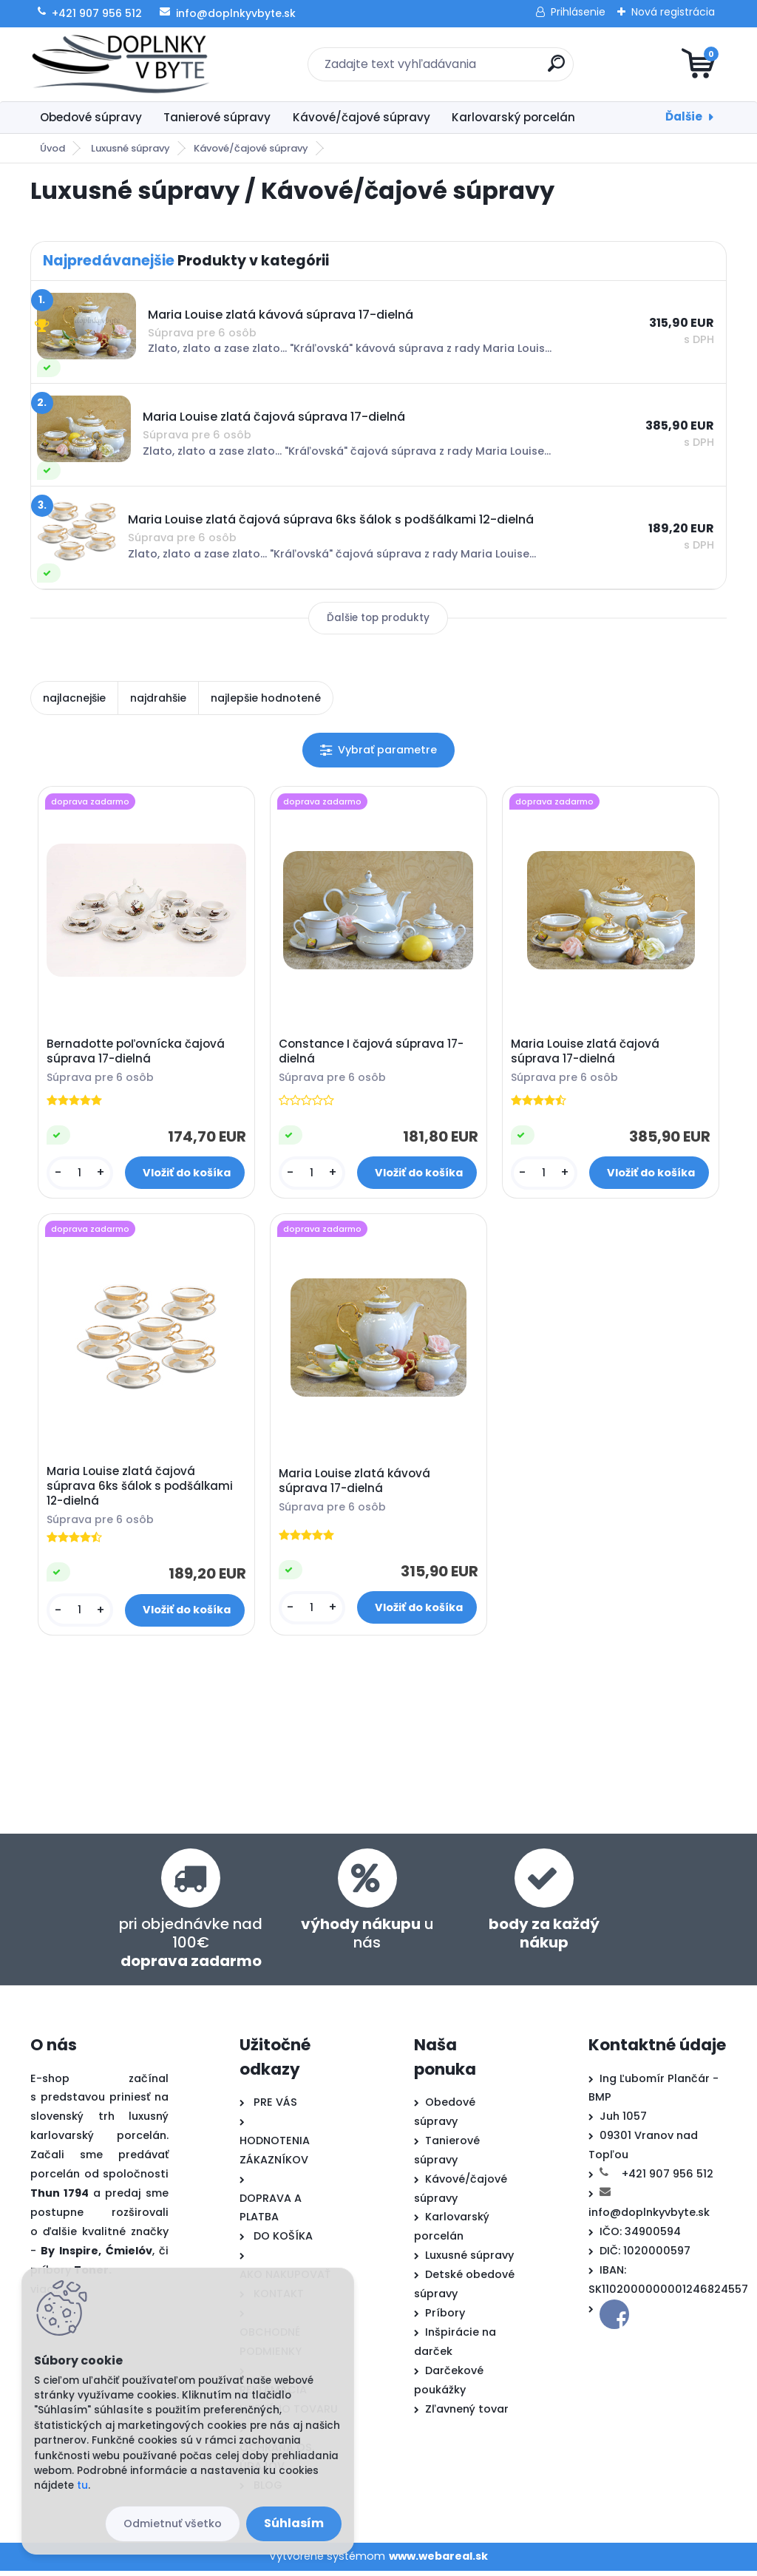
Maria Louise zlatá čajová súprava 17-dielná (586, 1053)
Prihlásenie (578, 11)
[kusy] (80, 1174)
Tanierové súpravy (217, 117)
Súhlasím (294, 2523)
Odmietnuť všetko (172, 2523)
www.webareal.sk (438, 2561)
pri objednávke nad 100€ (190, 1947)
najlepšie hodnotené (266, 698)
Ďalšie (683, 116)
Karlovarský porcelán (513, 117)
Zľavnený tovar (467, 2414)
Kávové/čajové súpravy (361, 117)
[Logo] (120, 64)
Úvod (52, 148)
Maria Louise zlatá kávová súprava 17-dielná (356, 1485)
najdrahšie (158, 698)
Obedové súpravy (91, 117)
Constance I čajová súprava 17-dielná (372, 1053)
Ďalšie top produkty (378, 618)
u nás (367, 1938)
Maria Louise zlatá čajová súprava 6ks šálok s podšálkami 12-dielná (141, 1490)
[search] (556, 69)
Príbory (445, 2318)
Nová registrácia (673, 11)
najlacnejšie (74, 698)
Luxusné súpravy (130, 148)
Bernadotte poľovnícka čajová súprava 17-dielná (137, 1053)
